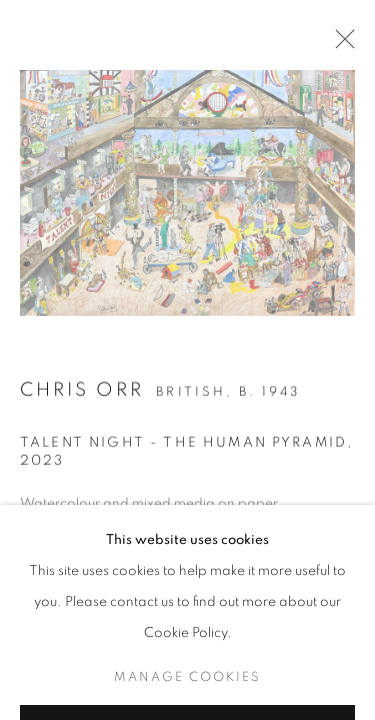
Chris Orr (82, 391)
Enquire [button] (52, 649)
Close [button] (340, 45)
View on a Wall (103, 696)
